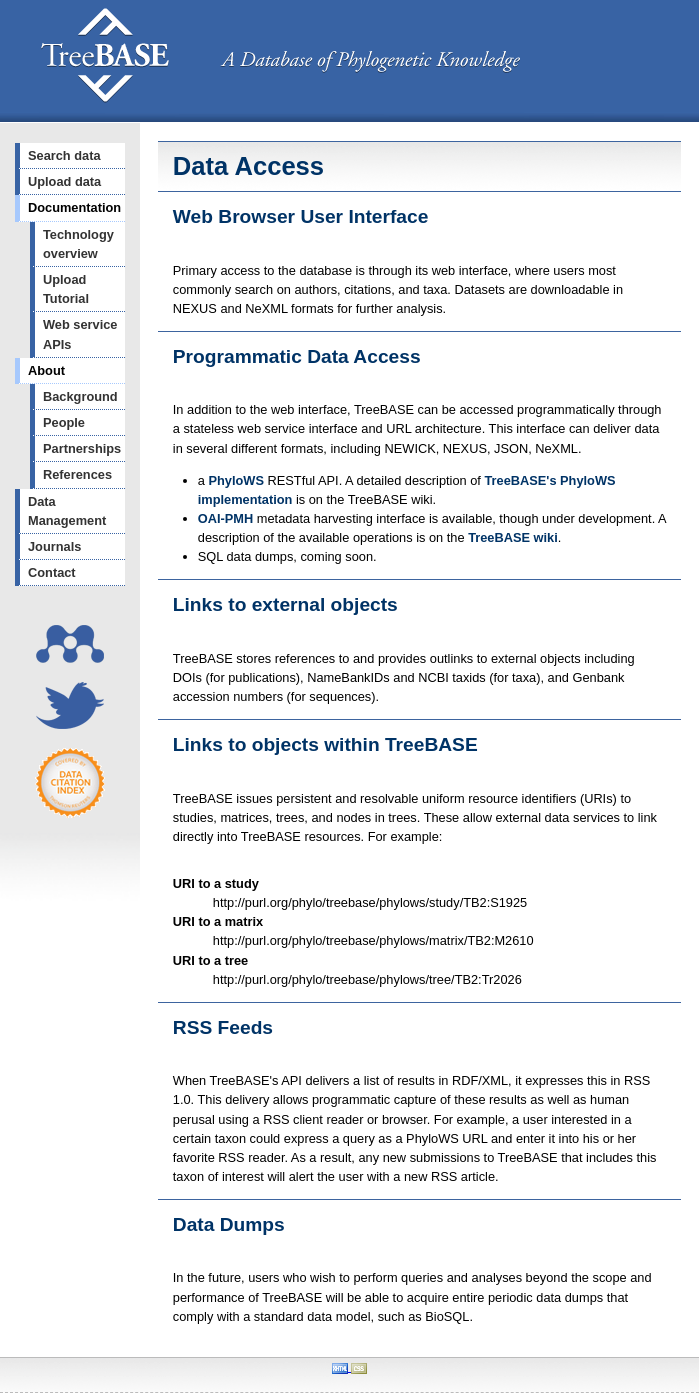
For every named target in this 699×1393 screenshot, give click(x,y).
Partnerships (82, 448)
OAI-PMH (225, 518)
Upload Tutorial (66, 289)
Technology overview (78, 244)
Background (80, 396)
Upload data (64, 181)
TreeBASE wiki (513, 537)
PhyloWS (235, 480)
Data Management (67, 511)
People (64, 422)
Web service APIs (80, 334)
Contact (52, 572)
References (77, 474)
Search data (64, 155)
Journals (54, 546)
